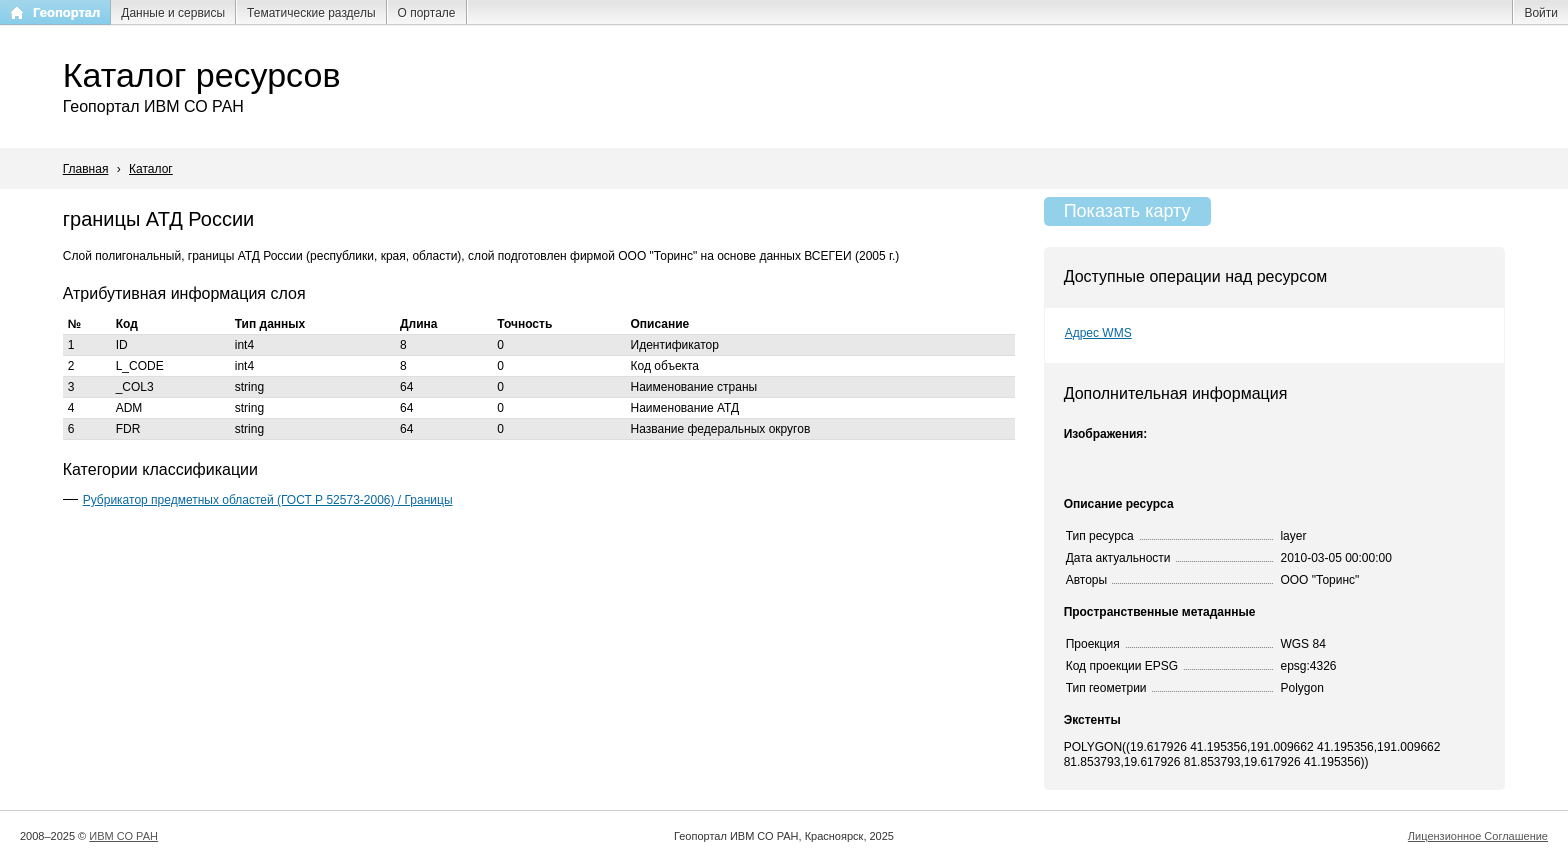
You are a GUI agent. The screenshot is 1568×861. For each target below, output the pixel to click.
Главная (86, 169)
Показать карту (1127, 211)
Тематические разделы (311, 13)
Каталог (151, 169)
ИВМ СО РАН (123, 836)
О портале (427, 13)
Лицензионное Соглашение (1478, 836)
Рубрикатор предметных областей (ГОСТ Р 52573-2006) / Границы (268, 500)
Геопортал (66, 12)
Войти (1541, 13)
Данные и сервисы (173, 13)
